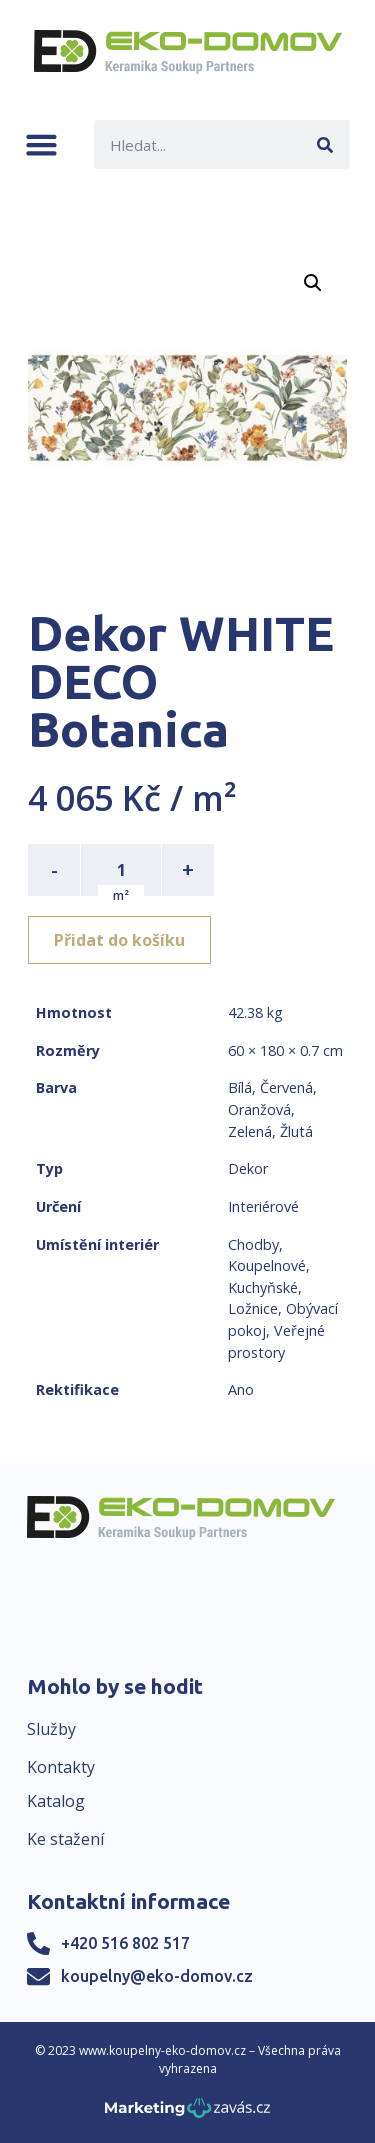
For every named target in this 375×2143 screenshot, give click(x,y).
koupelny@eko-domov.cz (157, 1976)
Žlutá (296, 1131)
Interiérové (263, 1206)
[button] (41, 144)
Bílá (240, 1087)
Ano (241, 1389)
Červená (286, 1087)
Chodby (253, 1244)
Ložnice (253, 1308)
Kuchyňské (263, 1287)
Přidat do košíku (119, 940)
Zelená (250, 1131)
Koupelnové (267, 1265)
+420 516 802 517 (125, 1943)
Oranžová (259, 1109)
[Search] (325, 144)
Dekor (248, 1168)
